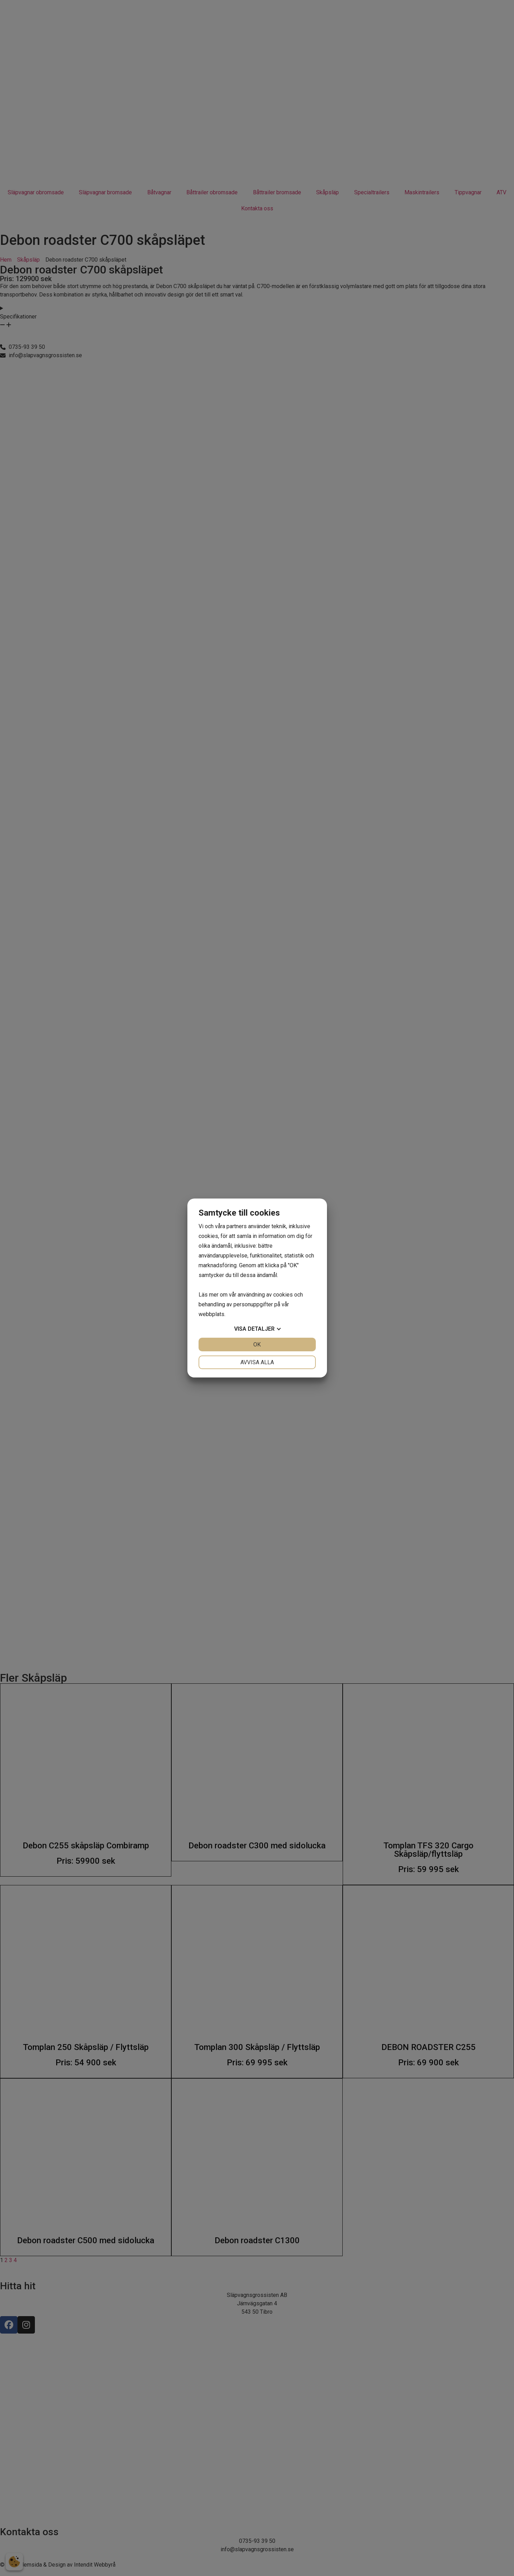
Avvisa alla (257, 1362)
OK (257, 1344)
